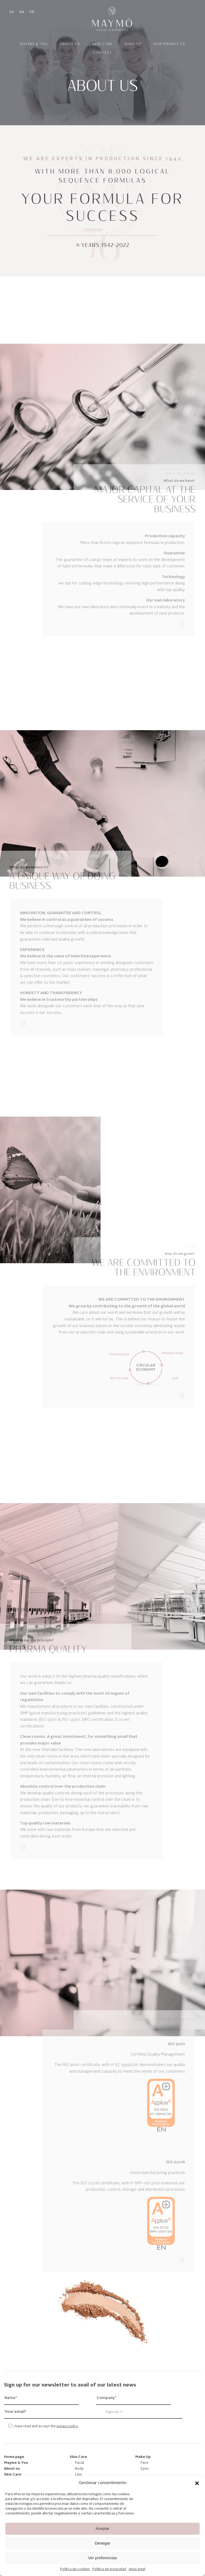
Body (79, 2468)
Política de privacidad (109, 2569)
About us (70, 44)
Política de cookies (75, 2569)
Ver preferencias (102, 2557)
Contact (102, 53)
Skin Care (102, 44)
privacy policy (67, 2426)
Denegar (102, 2543)
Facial (79, 2463)
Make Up (133, 44)
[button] (197, 2483)
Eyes (145, 2468)
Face (144, 2463)
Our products (169, 44)
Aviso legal (137, 2569)
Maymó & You (34, 44)
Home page (14, 2457)
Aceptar (102, 2528)
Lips (78, 2474)
